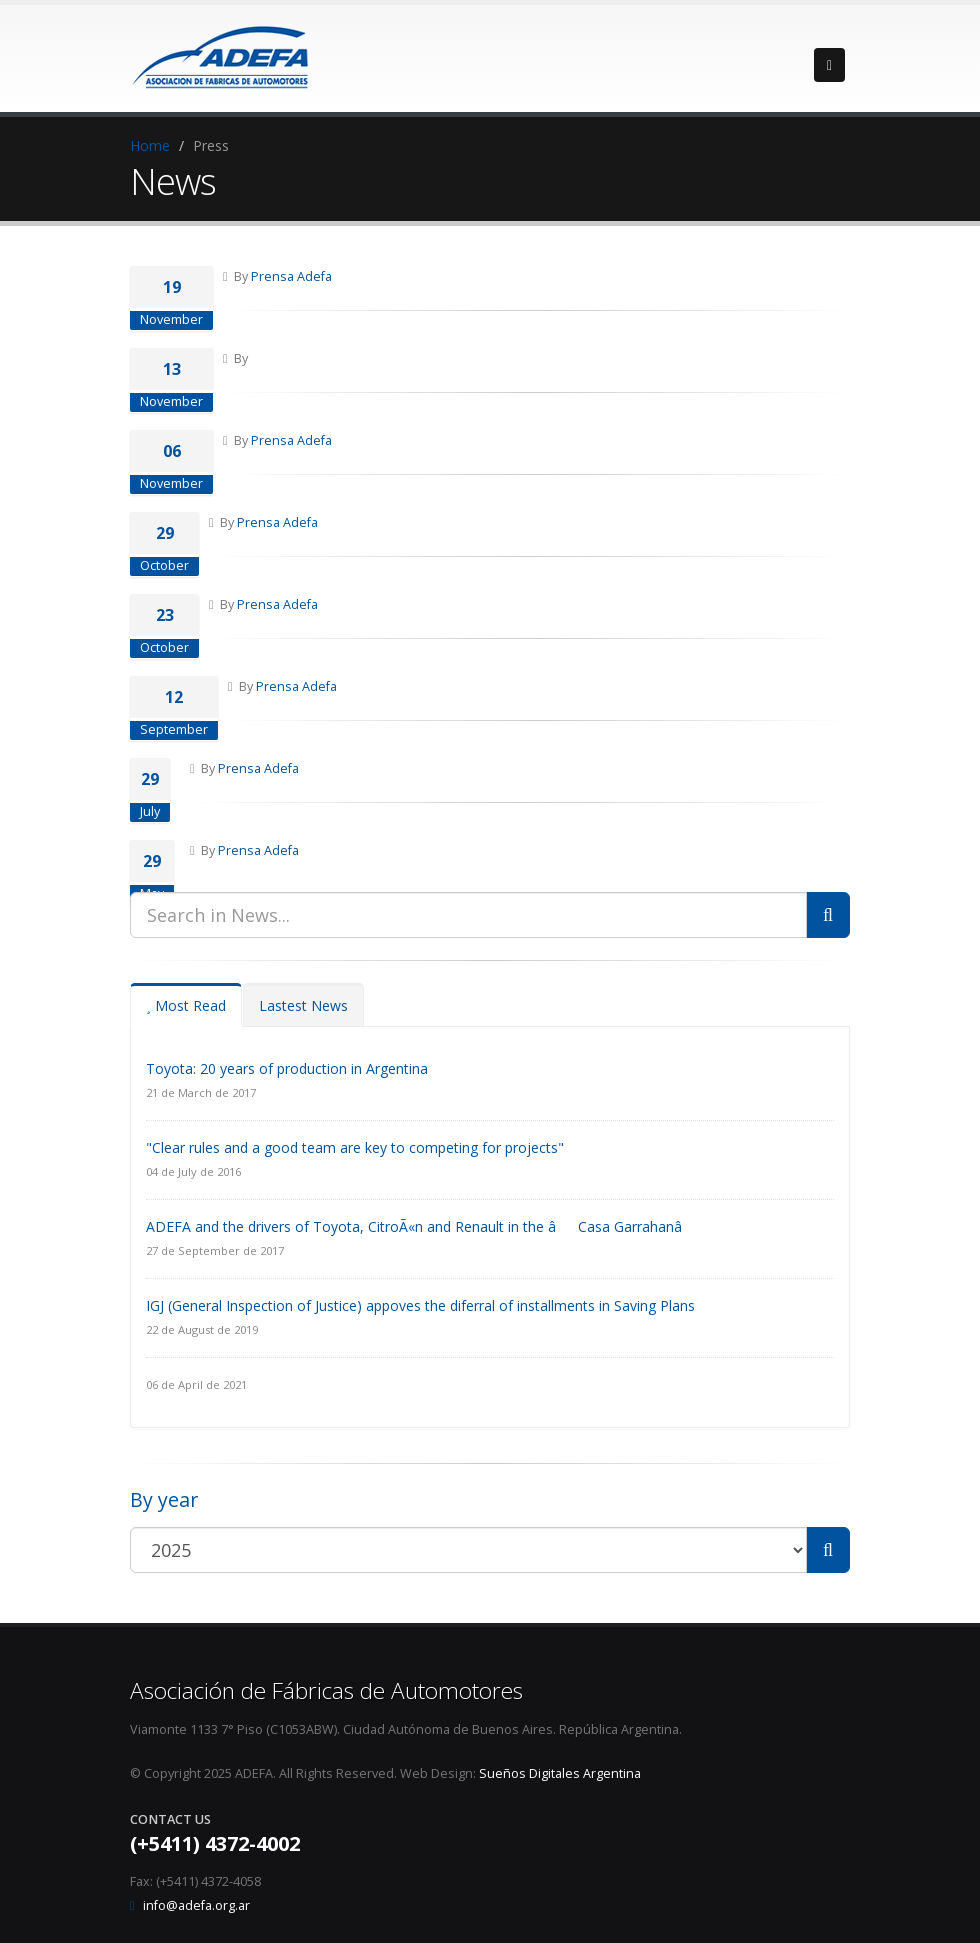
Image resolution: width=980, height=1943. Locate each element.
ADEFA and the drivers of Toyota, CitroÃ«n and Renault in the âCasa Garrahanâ (425, 1226)
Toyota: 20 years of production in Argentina (287, 1068)
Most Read (186, 1005)
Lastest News (303, 1005)
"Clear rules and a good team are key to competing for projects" (355, 1147)
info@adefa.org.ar (196, 1905)
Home (150, 145)
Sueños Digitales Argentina (560, 1773)
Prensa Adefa (291, 276)
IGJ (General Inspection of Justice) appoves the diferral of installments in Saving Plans (420, 1305)
